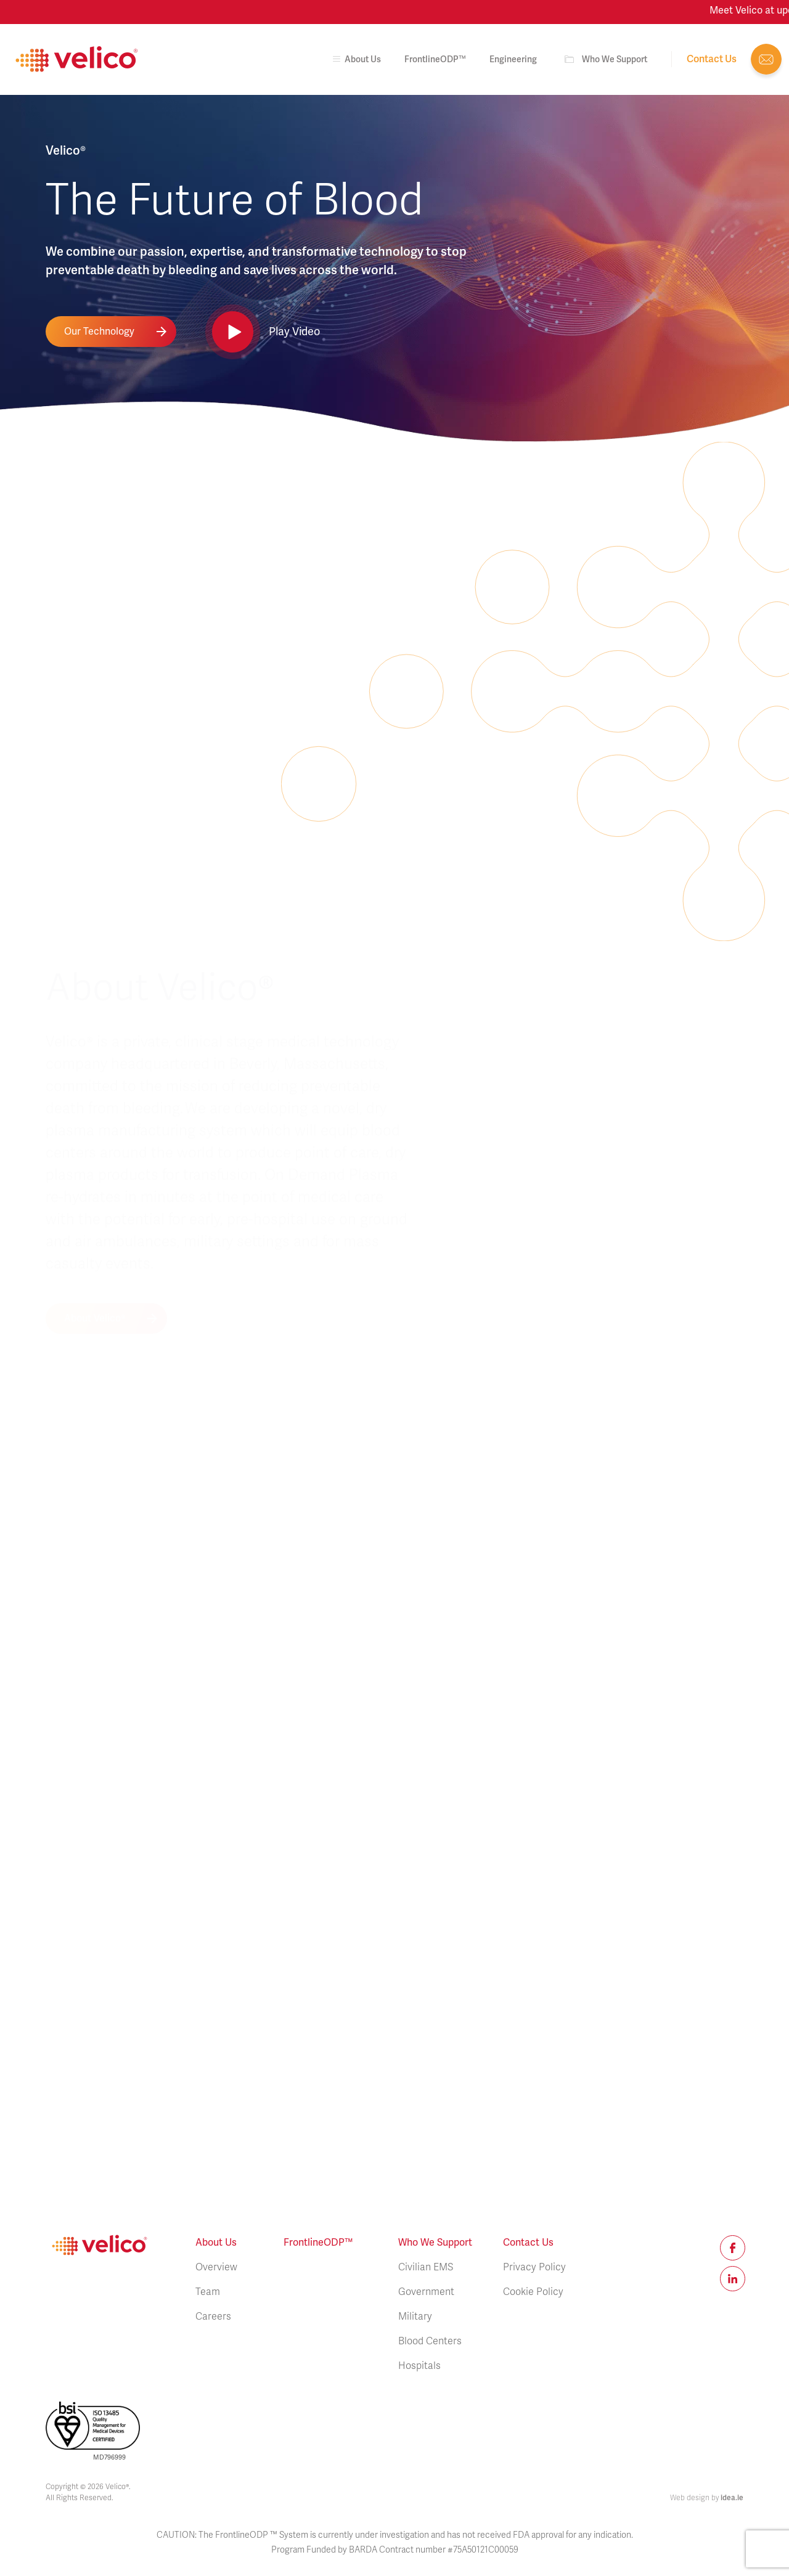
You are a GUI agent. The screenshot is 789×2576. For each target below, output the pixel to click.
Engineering (513, 59)
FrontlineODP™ (435, 59)
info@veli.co (766, 59)
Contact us (712, 58)
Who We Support (614, 59)
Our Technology (99, 331)
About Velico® (94, 853)
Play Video (294, 331)
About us (355, 59)
